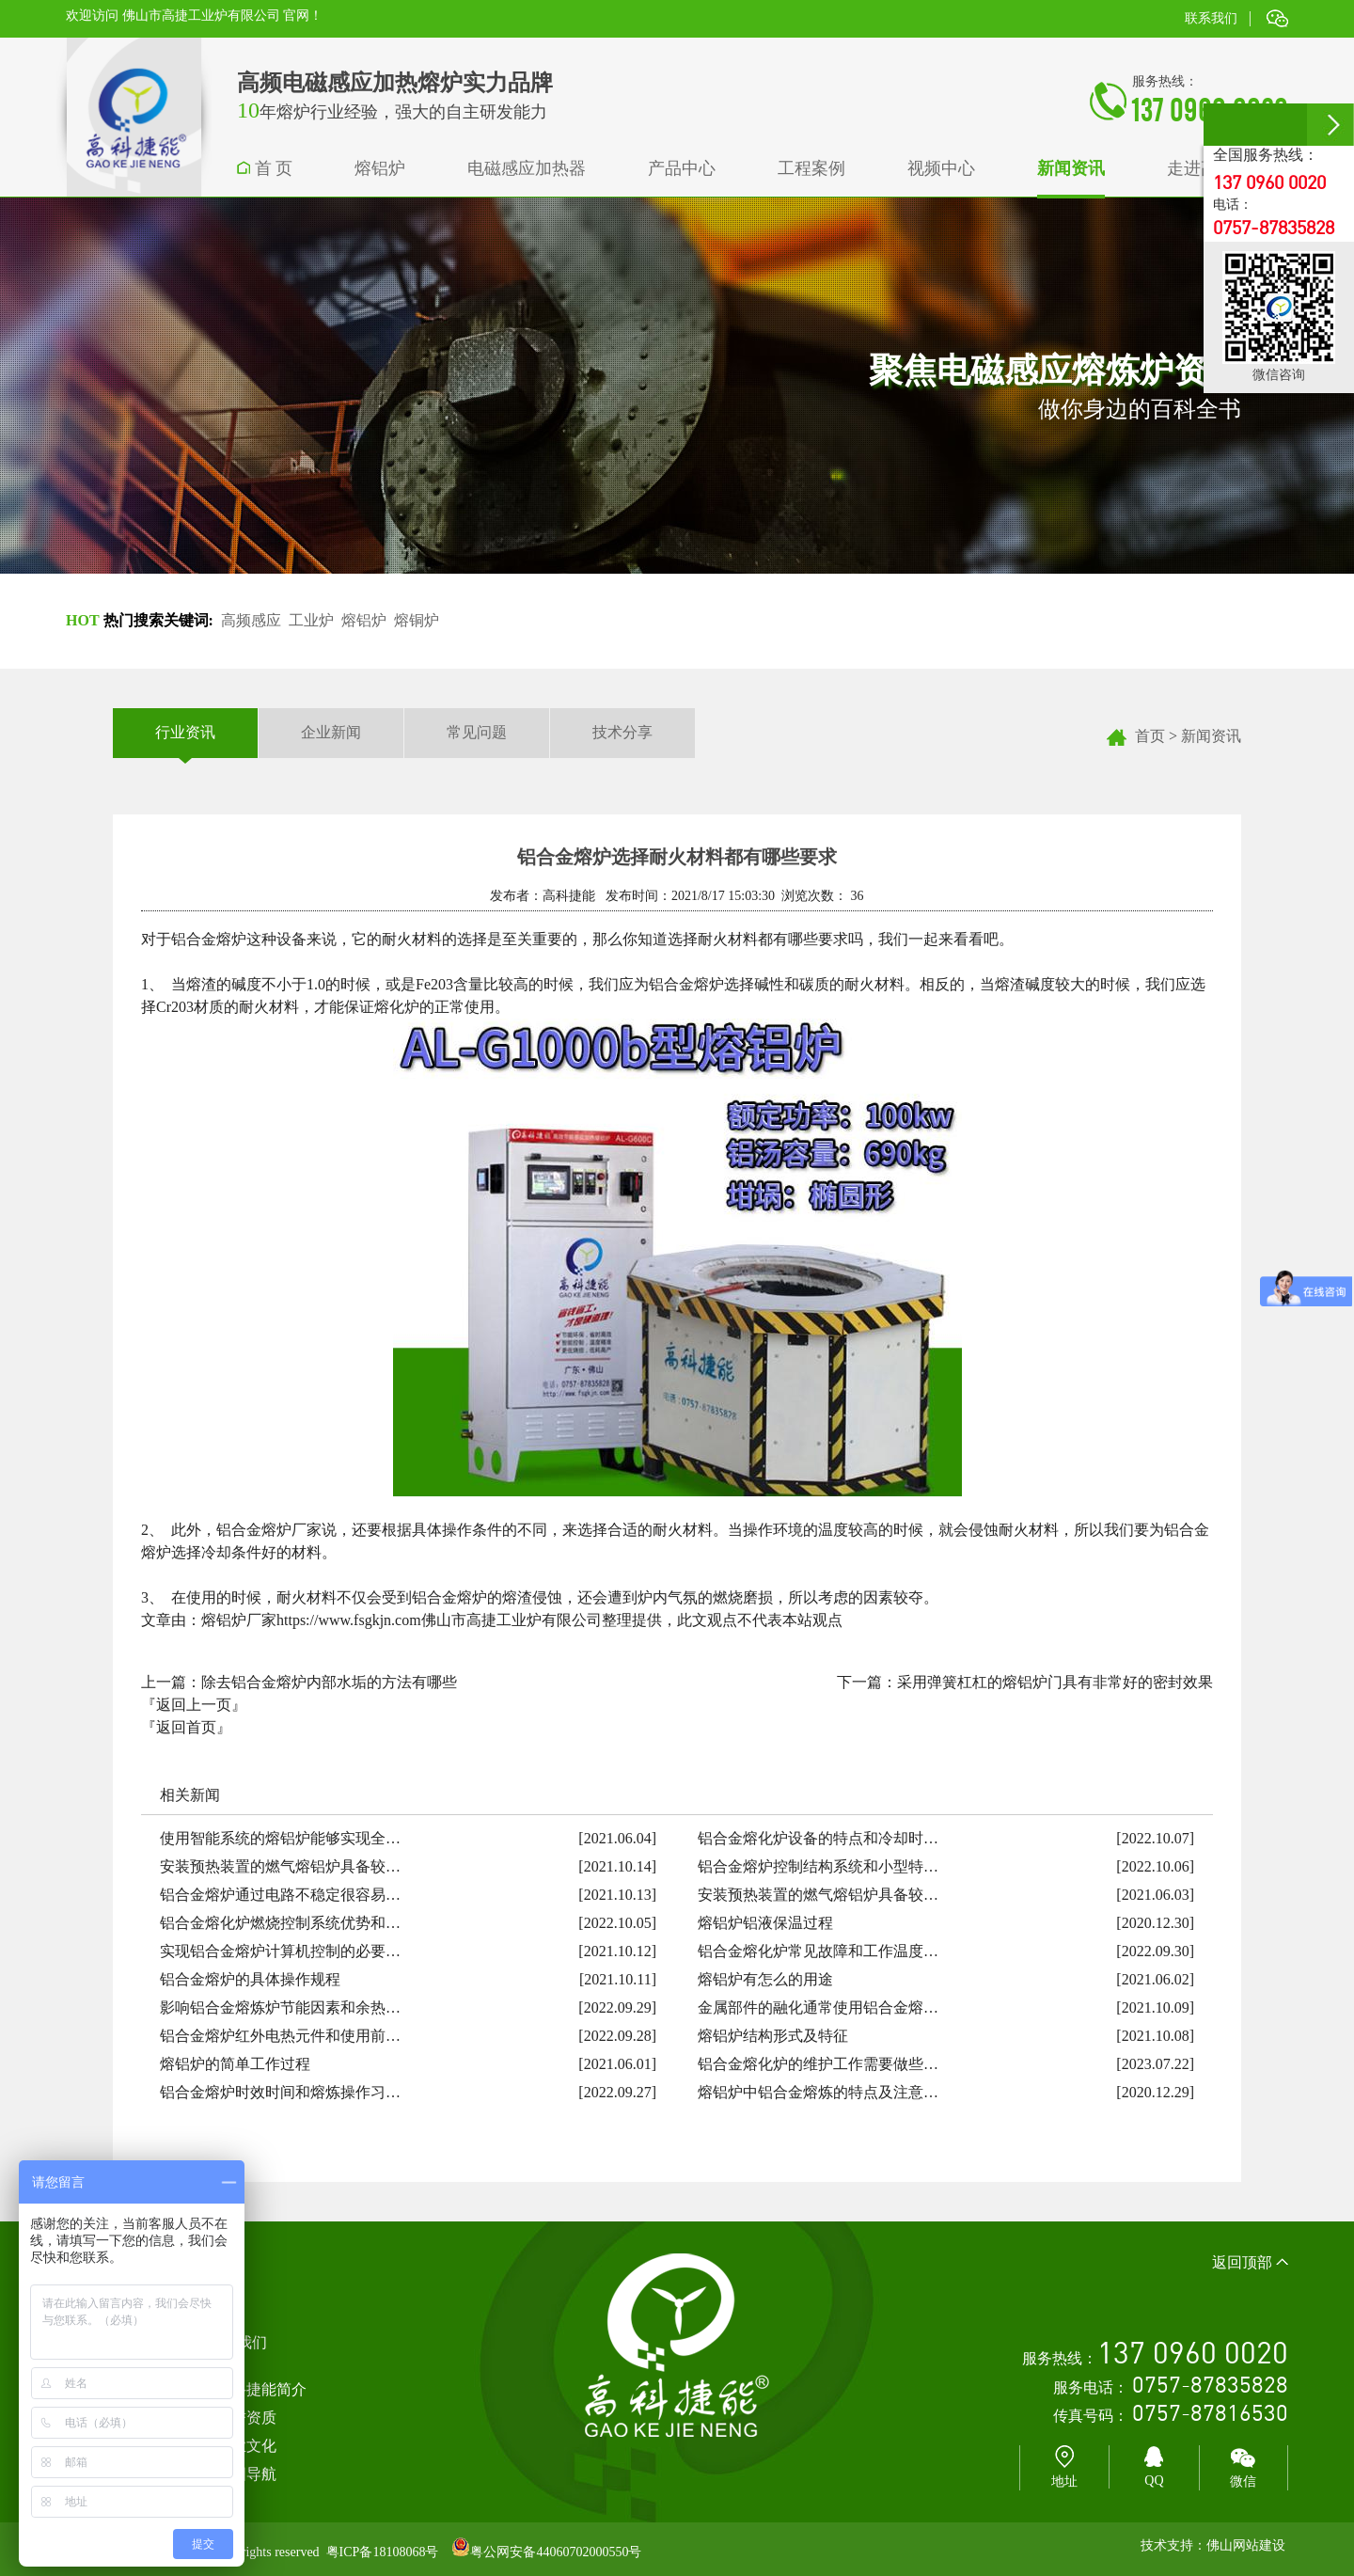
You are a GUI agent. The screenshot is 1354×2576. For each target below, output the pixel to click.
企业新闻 (331, 732)
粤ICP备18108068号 (382, 2552)
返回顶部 (1250, 2262)
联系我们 (1211, 18)
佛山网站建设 (1245, 2545)
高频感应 (251, 620)
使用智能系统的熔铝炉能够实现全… (280, 1838)
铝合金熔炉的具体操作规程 (250, 1979)
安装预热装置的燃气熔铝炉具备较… (280, 1866)
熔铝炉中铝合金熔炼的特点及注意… (818, 2092)
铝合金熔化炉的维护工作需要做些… (818, 2064)
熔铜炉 (416, 620)
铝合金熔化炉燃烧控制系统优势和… (280, 1923)
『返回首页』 (186, 1727)
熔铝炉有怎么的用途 (765, 1979)
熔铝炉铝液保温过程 (765, 1923)
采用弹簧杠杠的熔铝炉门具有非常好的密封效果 (1055, 1682)
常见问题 (477, 732)
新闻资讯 (1211, 736)
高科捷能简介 (261, 2389)
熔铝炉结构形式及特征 (773, 2036)
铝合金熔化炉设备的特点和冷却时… (818, 1838)
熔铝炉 (363, 620)
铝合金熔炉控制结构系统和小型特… (818, 1866)
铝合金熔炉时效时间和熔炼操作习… (280, 2092)
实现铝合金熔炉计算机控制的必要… (280, 1951)
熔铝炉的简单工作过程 (235, 2064)
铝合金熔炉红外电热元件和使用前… (280, 2036)
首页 (1150, 736)
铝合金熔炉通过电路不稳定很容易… (280, 1895)
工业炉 (311, 620)
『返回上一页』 (193, 1705)
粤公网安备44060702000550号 (555, 2552)
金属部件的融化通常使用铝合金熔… (818, 2007)
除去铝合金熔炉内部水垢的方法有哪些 (329, 1682)
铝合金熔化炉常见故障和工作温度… (818, 1951)
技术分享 (622, 732)
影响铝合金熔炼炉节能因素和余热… (280, 2007)
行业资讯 (185, 733)
